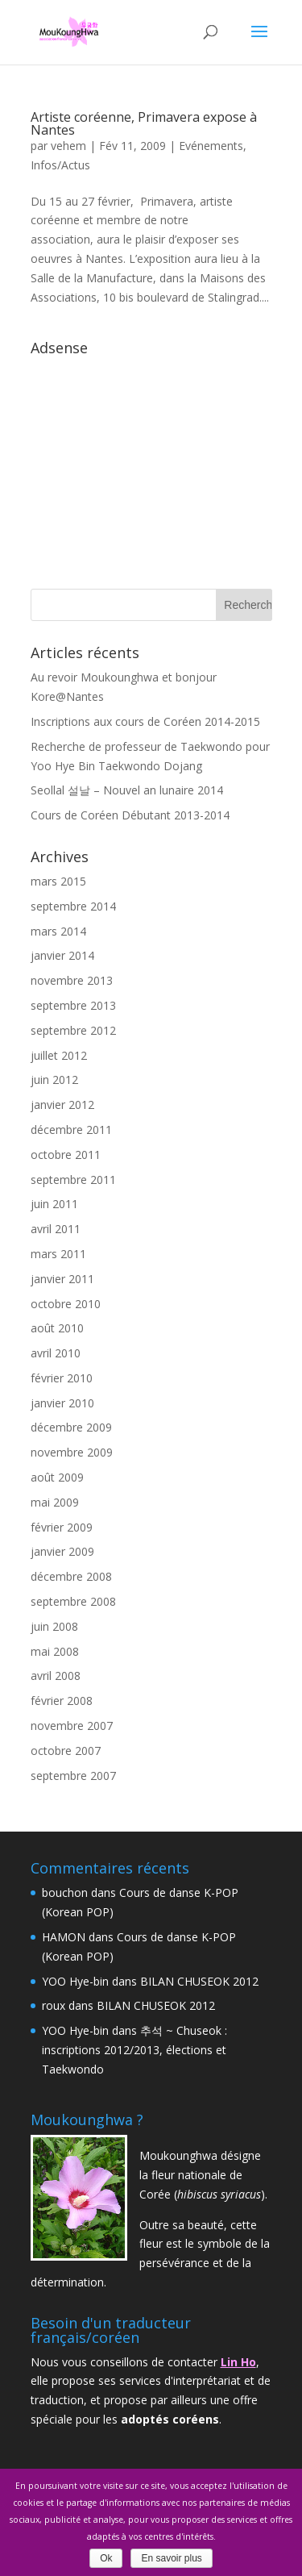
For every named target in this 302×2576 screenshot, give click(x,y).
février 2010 (62, 1378)
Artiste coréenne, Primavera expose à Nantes (144, 123)
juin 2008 (54, 1626)
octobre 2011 (66, 1154)
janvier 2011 (62, 1278)
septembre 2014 (73, 906)
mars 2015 (58, 881)
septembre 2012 (73, 1030)
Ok (106, 2558)
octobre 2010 (66, 1303)
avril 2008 (56, 1675)
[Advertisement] (151, 464)
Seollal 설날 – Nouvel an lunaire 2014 (127, 790)
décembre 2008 (71, 1576)
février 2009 (62, 1527)
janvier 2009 (62, 1551)
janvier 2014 (62, 955)
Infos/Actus (60, 165)
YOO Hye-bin (75, 1981)
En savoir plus (171, 2558)
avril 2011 (56, 1228)
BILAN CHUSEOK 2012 (199, 1981)
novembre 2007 (72, 1725)
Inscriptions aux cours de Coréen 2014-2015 (145, 721)
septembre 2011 (73, 1179)
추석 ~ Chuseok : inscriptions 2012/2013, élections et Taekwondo (134, 2050)
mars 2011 (58, 1253)
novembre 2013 (72, 980)
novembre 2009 (72, 1452)
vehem (68, 145)
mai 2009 (55, 1502)
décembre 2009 (71, 1427)
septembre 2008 (73, 1601)
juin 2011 (54, 1203)
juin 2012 (54, 1079)
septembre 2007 (73, 1775)
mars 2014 (58, 931)
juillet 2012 (59, 1055)
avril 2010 (56, 1353)
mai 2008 (55, 1651)
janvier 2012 (62, 1104)
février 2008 (62, 1700)
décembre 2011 (71, 1129)
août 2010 (57, 1328)
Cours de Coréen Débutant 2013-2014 (130, 815)
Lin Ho (238, 2362)
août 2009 (57, 1477)
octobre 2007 (66, 1750)
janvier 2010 (62, 1403)
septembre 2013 (73, 1005)
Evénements (211, 145)
